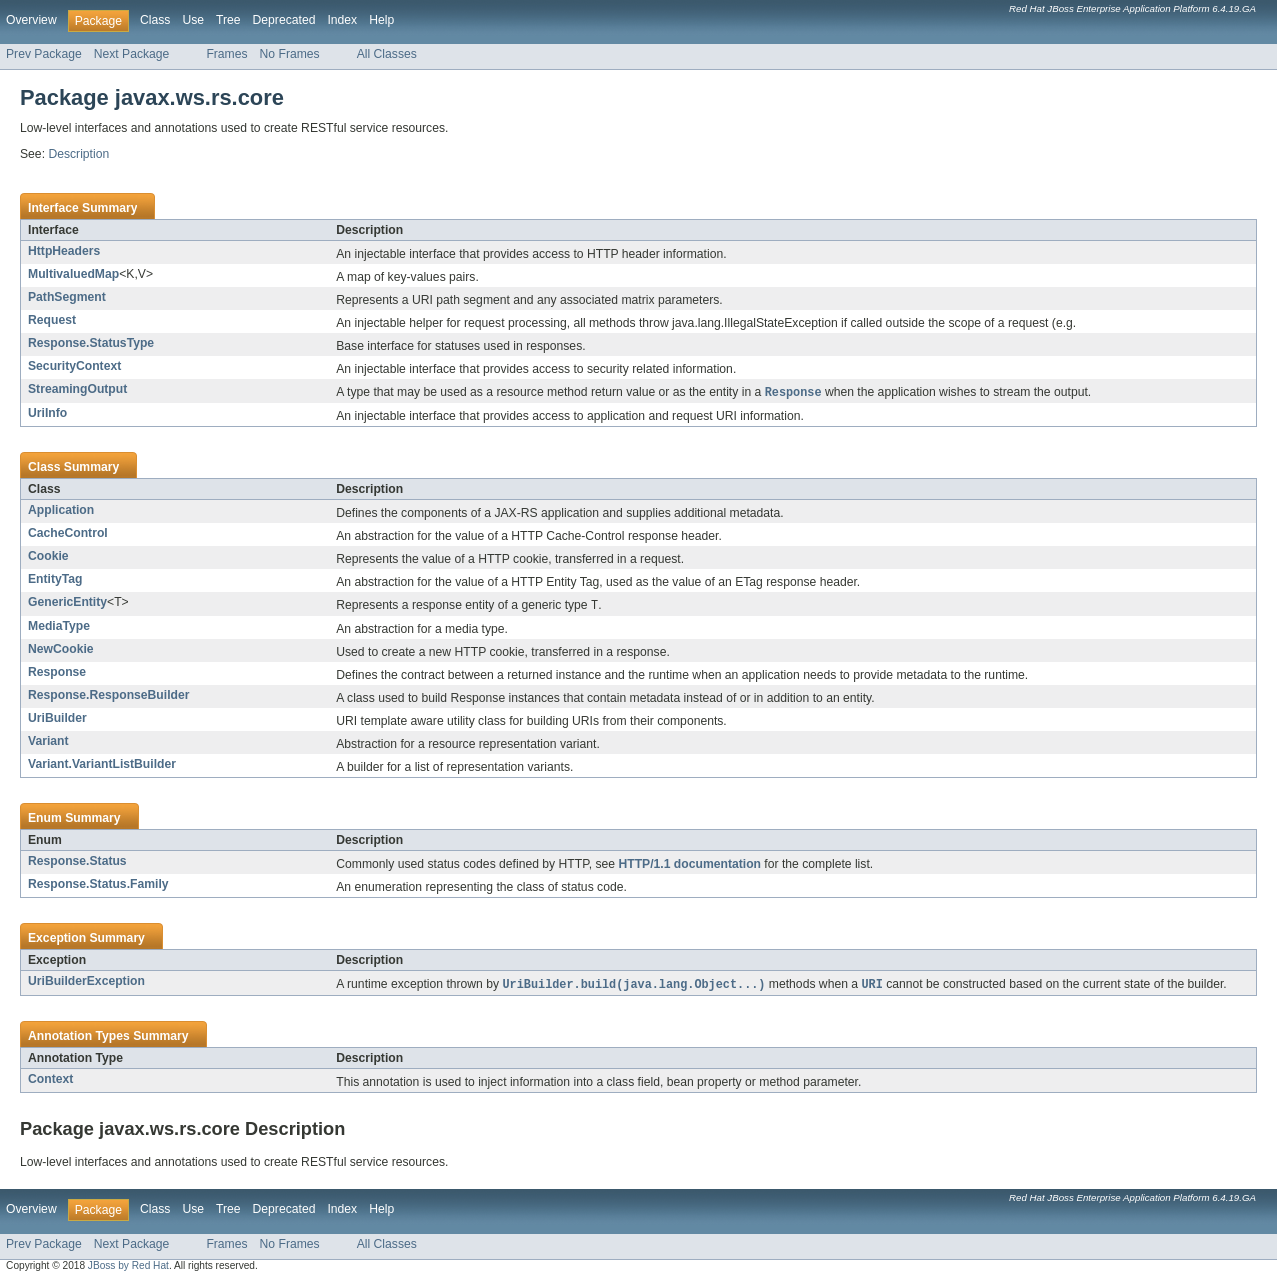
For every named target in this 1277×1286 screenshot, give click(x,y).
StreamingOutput (77, 389)
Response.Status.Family (98, 886)
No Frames (290, 54)
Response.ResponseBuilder (108, 697)
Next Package (132, 54)
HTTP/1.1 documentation (689, 866)
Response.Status (77, 863)
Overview (31, 20)
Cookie (48, 557)
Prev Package (44, 54)
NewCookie (61, 651)
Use (193, 20)
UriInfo (47, 414)
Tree (228, 20)
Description (78, 154)
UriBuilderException (86, 983)
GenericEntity (67, 603)
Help (381, 20)
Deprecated (284, 20)
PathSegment (67, 297)
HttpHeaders (64, 251)
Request (52, 320)
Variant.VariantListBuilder (102, 766)
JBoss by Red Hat (128, 1268)
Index (342, 20)
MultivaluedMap (73, 274)
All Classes (387, 54)
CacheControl (68, 534)
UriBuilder (57, 720)
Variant (48, 743)
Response (57, 674)
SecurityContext (74, 366)
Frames (226, 54)
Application (61, 511)
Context (50, 1082)
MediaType (59, 628)
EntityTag (55, 580)
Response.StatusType (91, 343)
